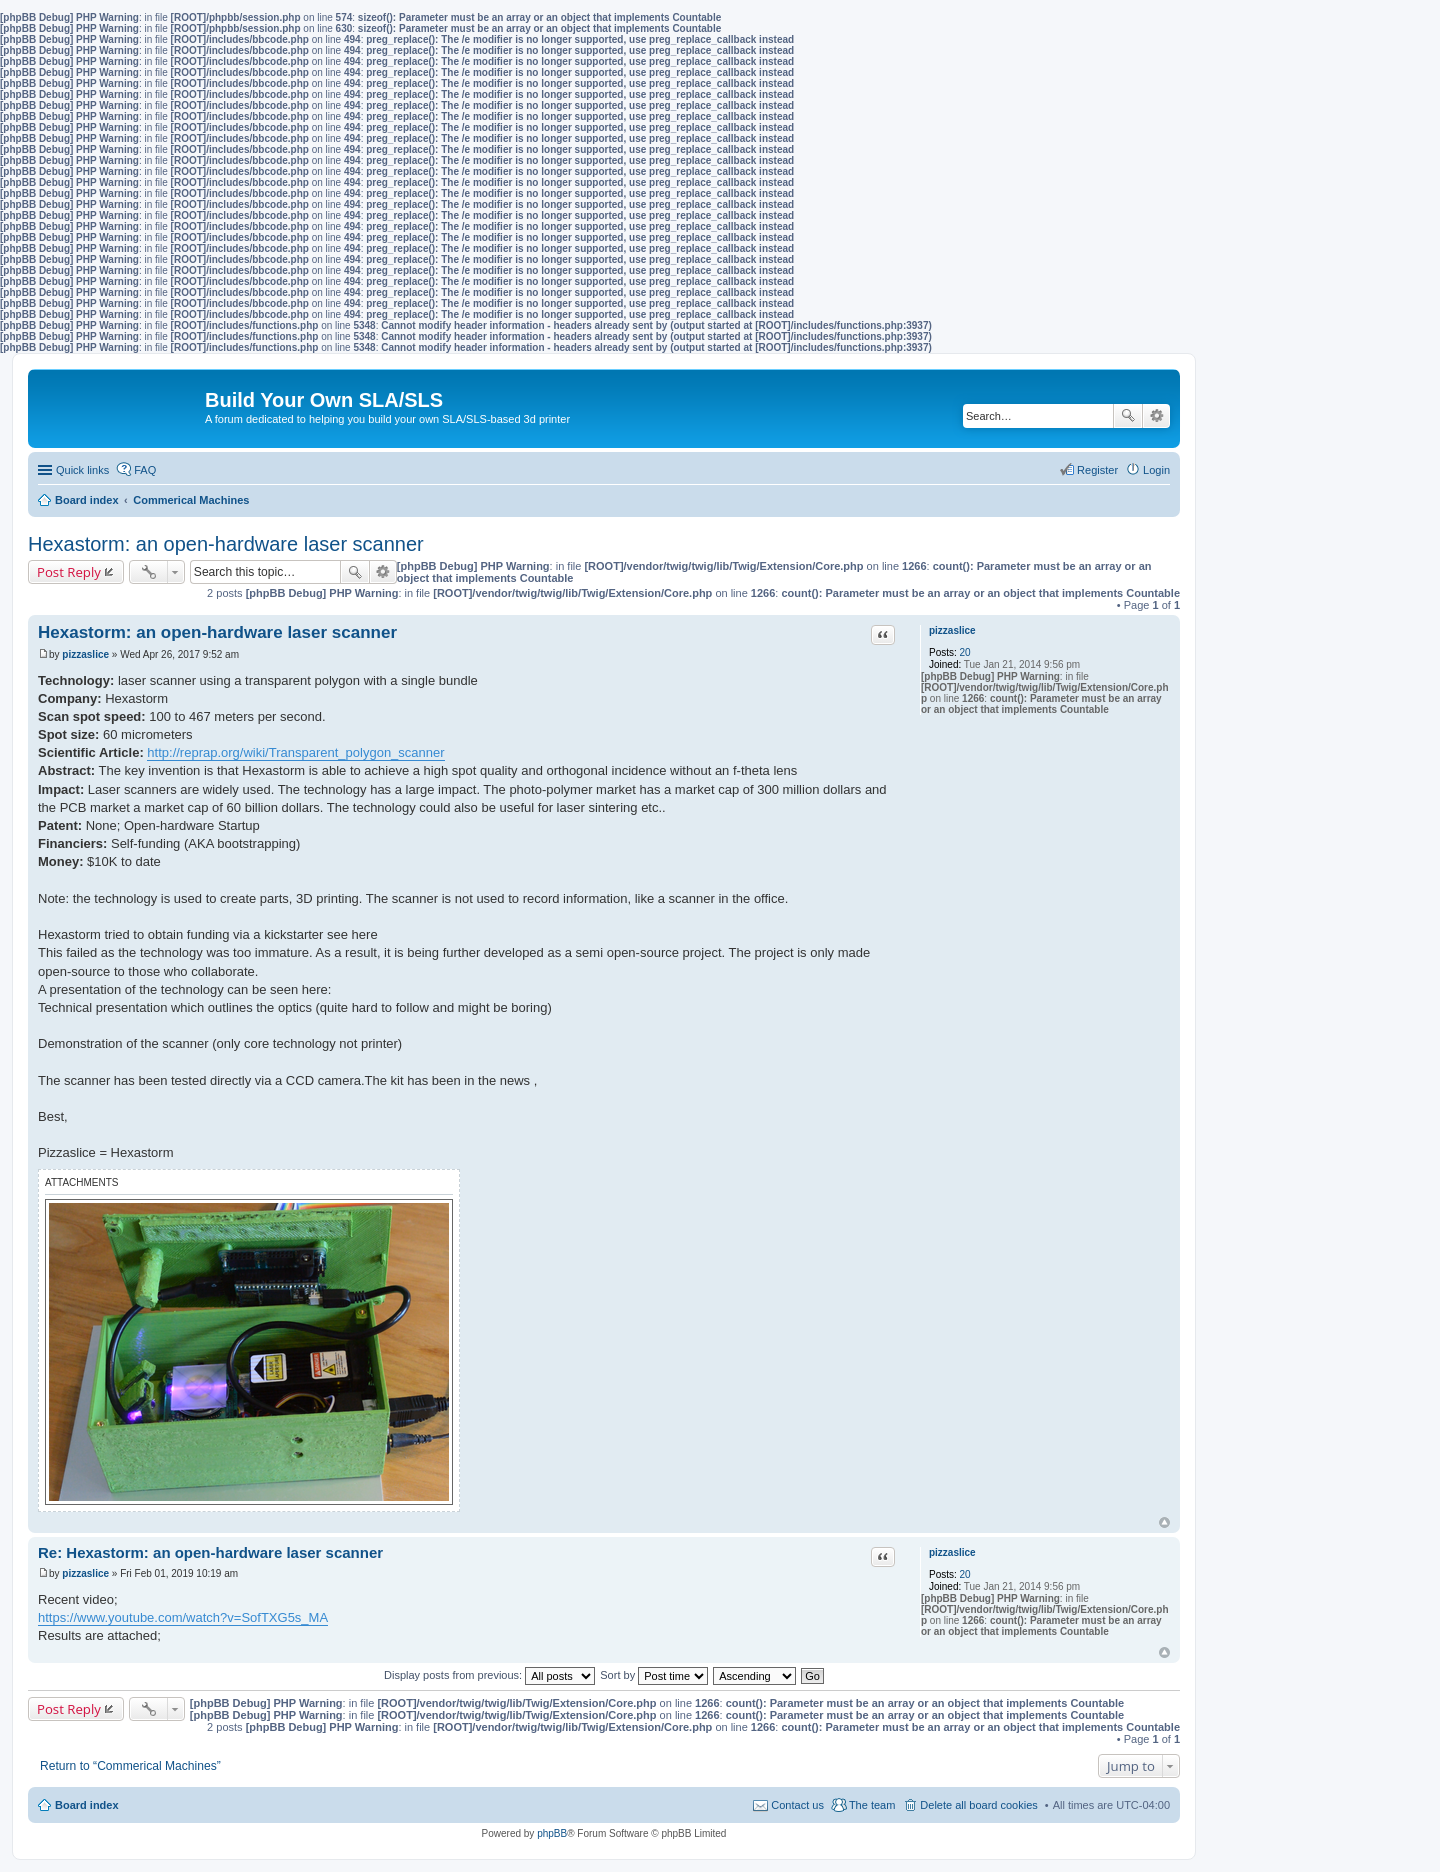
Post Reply (69, 572)
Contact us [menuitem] (797, 1805)
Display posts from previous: (489, 1675)
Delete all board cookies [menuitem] (978, 1805)
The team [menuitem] (872, 1805)
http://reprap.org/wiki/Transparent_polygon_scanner (295, 752)
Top (1164, 1522)
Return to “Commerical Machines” (130, 1766)
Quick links (82, 470)
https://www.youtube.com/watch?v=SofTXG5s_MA (183, 1617)
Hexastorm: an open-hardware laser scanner (226, 544)
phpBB (552, 1833)
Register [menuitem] (1097, 470)
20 (965, 652)
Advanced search (1156, 416)
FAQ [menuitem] (145, 470)
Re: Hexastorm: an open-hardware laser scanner (210, 1552)
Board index (87, 1805)
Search (1128, 416)
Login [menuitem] (1156, 470)
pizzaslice (952, 630)
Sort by (654, 1675)
